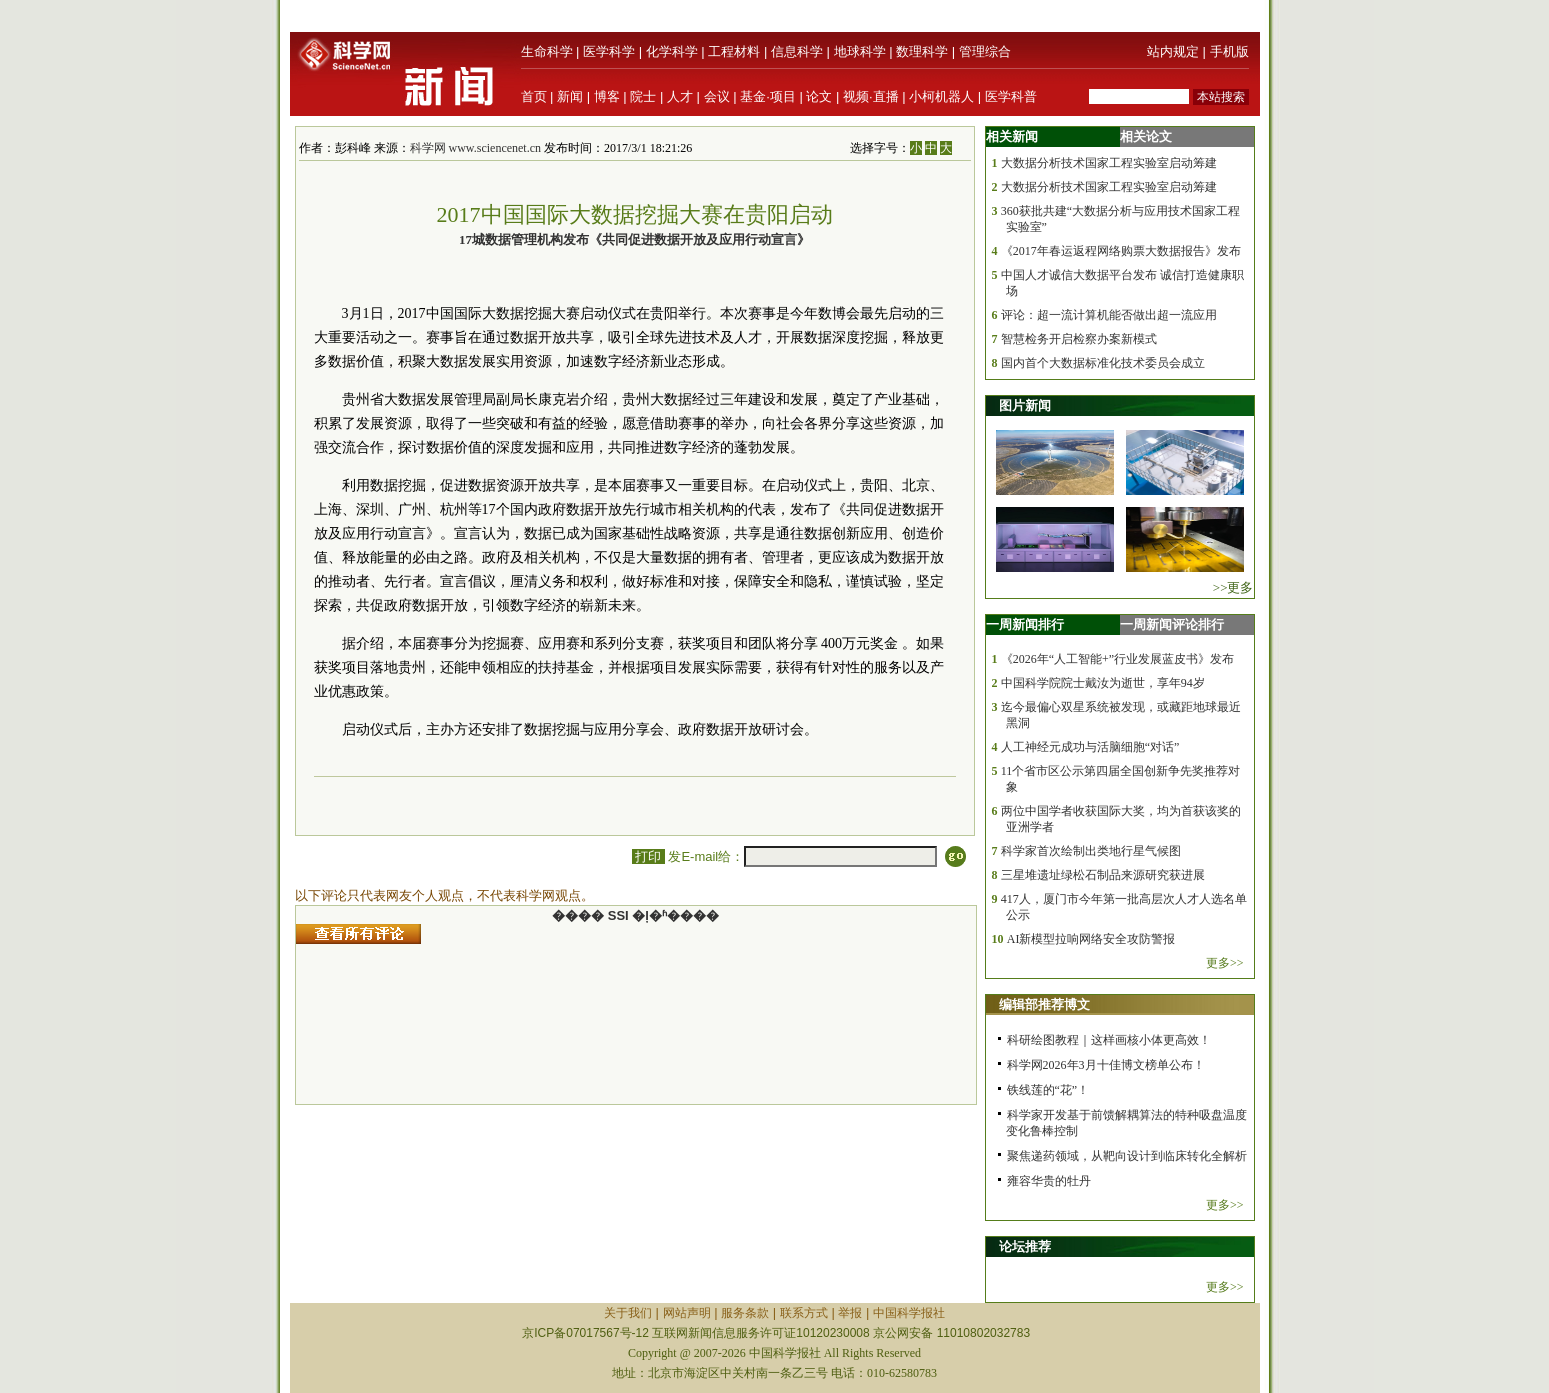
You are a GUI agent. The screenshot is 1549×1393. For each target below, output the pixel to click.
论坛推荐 (1025, 1246)
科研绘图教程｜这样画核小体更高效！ (1109, 1040)
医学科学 (609, 51)
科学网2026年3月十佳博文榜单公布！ (1106, 1065)
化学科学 (672, 51)
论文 (819, 96)
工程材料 (734, 51)
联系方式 (804, 1313)
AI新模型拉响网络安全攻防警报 (1091, 939)
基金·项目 (768, 96)
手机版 (1229, 51)
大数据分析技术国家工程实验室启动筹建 (1109, 163)
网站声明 (687, 1313)
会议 (717, 96)
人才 (680, 96)
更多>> (1225, 963)
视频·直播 (871, 96)
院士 (643, 96)
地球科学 (860, 51)
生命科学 (547, 51)
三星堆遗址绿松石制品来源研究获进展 (1103, 875)
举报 (850, 1313)
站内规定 (1173, 51)
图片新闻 (1025, 405)
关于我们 (628, 1313)
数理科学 (922, 51)
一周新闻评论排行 (1172, 624)
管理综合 (985, 51)
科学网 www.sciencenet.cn (476, 148)
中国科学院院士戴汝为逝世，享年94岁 (1103, 683)
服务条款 (745, 1313)
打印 (648, 856)
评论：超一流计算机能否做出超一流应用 (1109, 315)
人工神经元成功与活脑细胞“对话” (1090, 747)
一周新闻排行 (1025, 624)
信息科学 (797, 51)
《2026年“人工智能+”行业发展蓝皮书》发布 (1117, 659)
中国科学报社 (909, 1313)
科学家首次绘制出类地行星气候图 (1091, 851)
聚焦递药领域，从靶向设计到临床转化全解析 (1127, 1156)
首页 (534, 96)
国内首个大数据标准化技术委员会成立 (1103, 363)
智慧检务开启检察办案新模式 (1079, 339)
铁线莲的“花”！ (1048, 1090)
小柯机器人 (941, 96)
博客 (607, 96)
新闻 (570, 96)
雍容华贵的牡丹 (1049, 1181)
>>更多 (1233, 587)
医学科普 (1011, 96)
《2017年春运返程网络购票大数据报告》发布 (1121, 251)
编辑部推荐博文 (1044, 1004)
